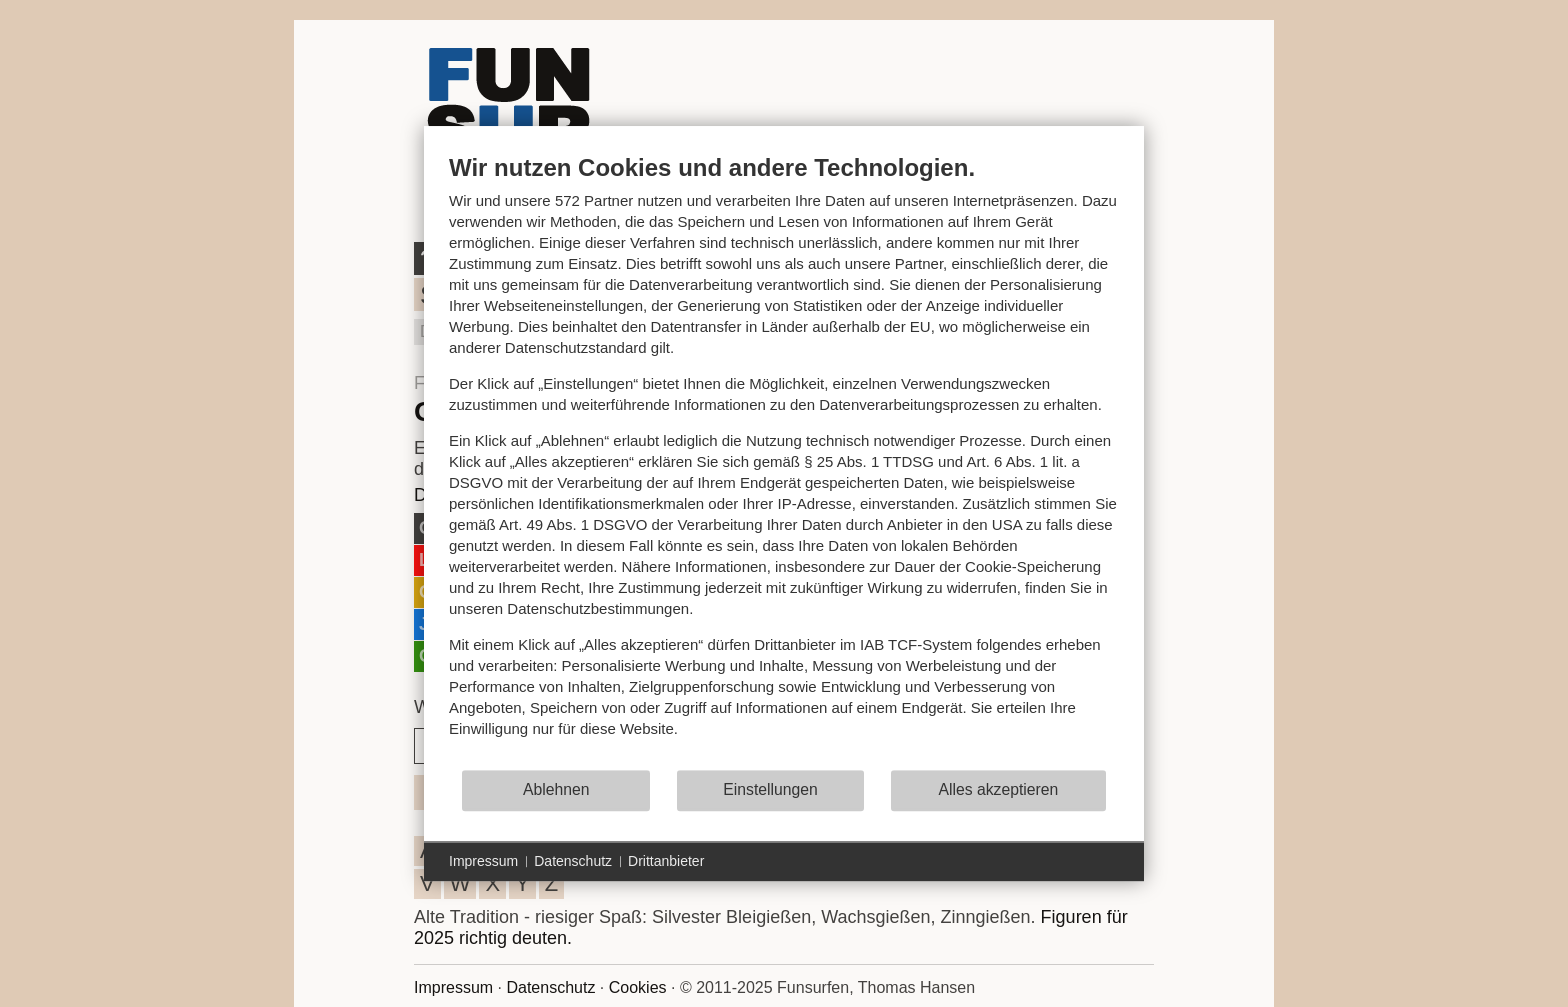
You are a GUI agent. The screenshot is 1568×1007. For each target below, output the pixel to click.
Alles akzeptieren (998, 789)
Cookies (638, 987)
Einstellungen (770, 789)
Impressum (453, 987)
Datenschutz (550, 987)
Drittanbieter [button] (666, 861)
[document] (784, 460)
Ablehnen (556, 789)
